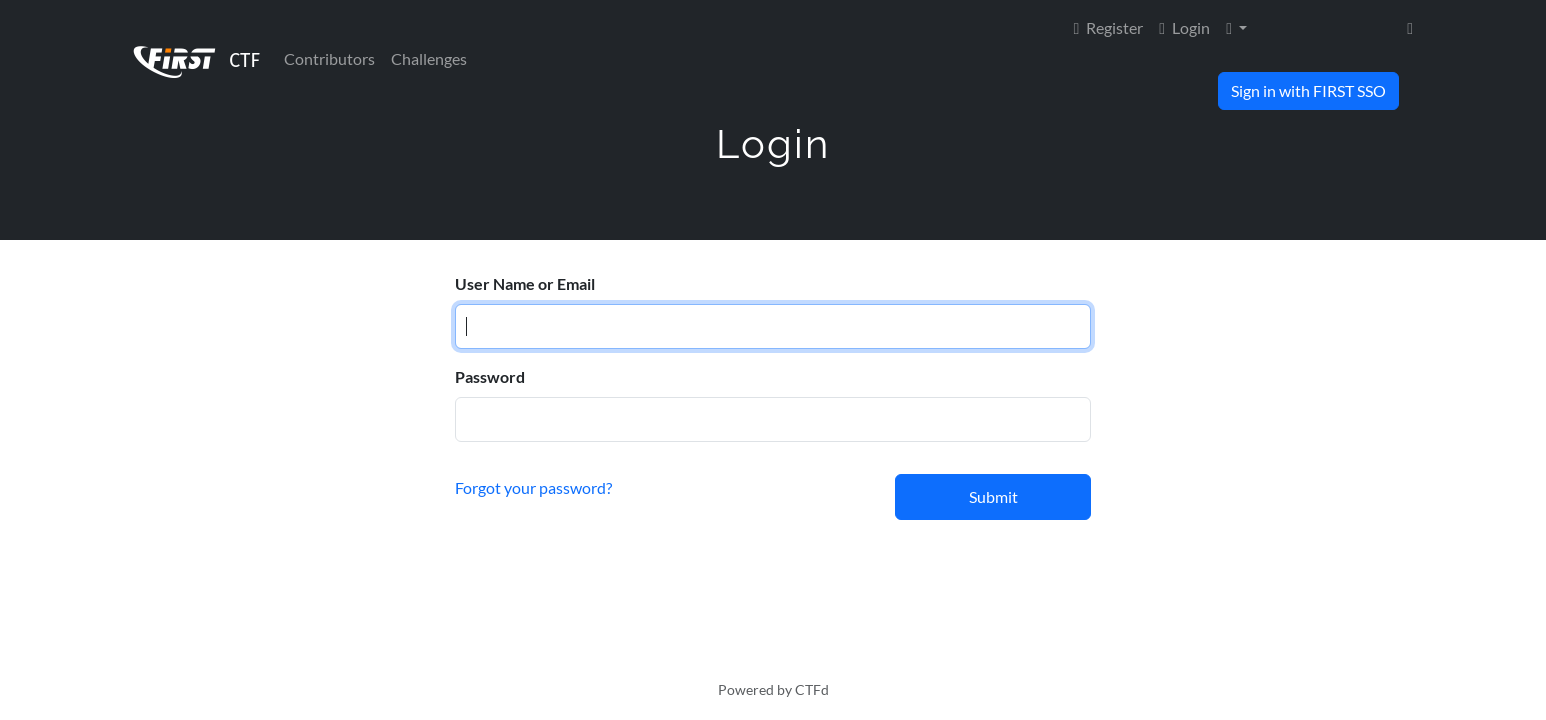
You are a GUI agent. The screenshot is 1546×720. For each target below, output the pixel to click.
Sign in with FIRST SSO (1308, 90)
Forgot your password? (533, 487)
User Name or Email (525, 283)
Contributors (329, 58)
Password (490, 376)
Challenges (429, 58)
